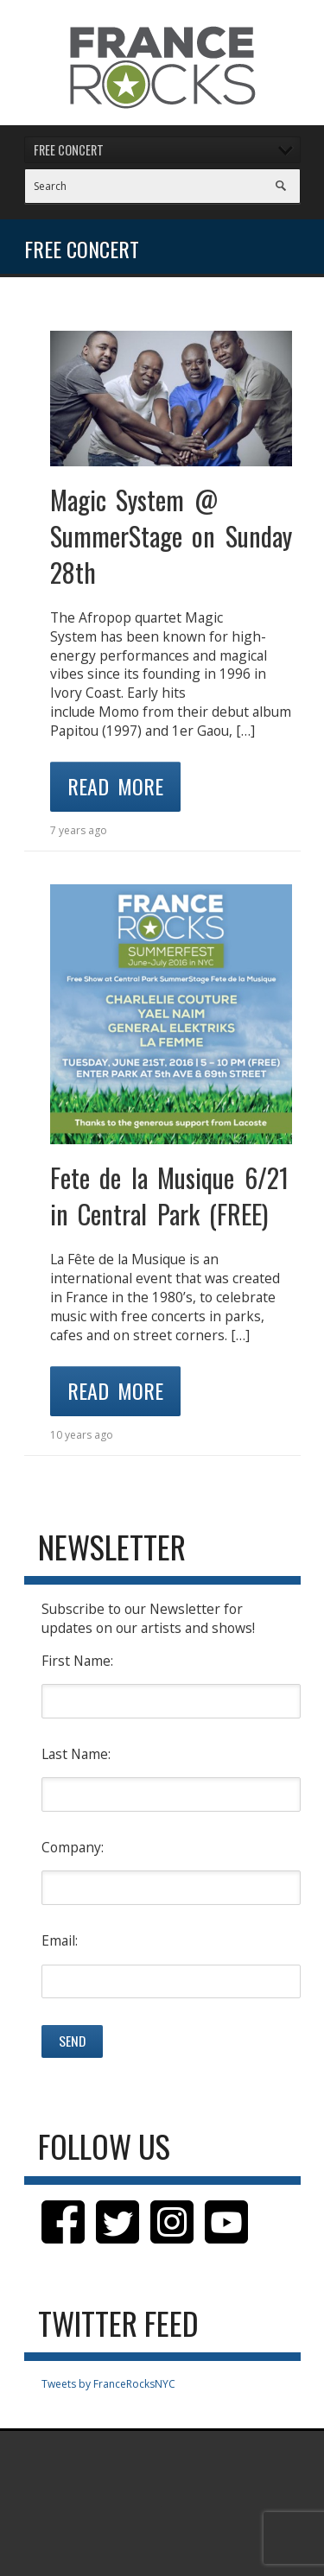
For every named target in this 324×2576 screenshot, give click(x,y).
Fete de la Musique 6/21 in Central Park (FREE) (169, 1195)
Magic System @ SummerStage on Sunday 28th (171, 536)
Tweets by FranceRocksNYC (108, 2384)
